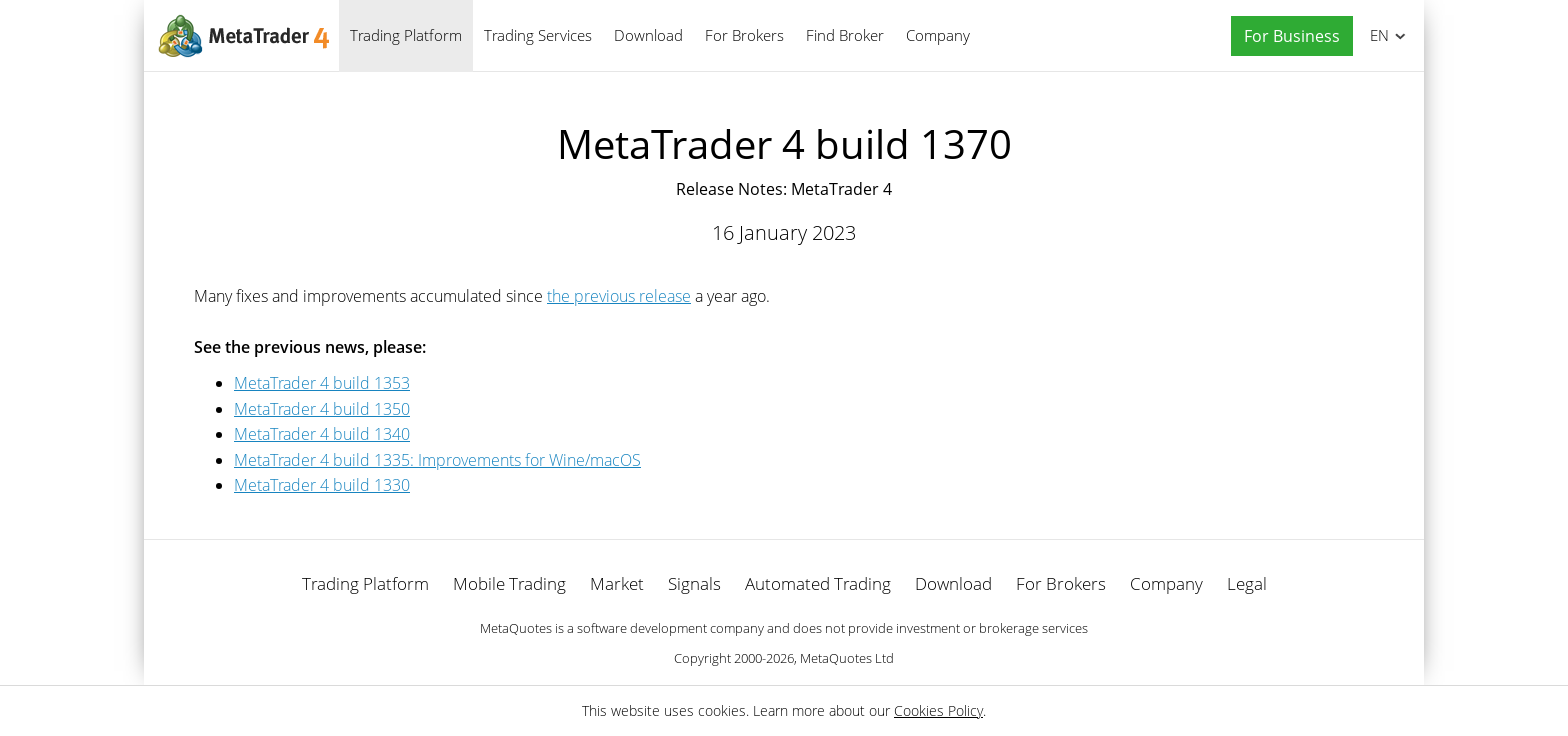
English (1376, 35)
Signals (694, 583)
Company (938, 35)
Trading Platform (406, 35)
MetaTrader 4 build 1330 (322, 485)
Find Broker (845, 35)
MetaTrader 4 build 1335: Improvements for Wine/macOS (437, 460)
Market (617, 583)
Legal (1247, 583)
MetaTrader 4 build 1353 (322, 383)
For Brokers (744, 35)
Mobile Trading (509, 583)
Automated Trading (818, 583)
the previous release (619, 296)
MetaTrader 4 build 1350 (322, 409)
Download (648, 35)
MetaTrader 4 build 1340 (322, 434)
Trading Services (538, 35)
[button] (1287, 36)
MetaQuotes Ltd (847, 658)
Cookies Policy (938, 710)
